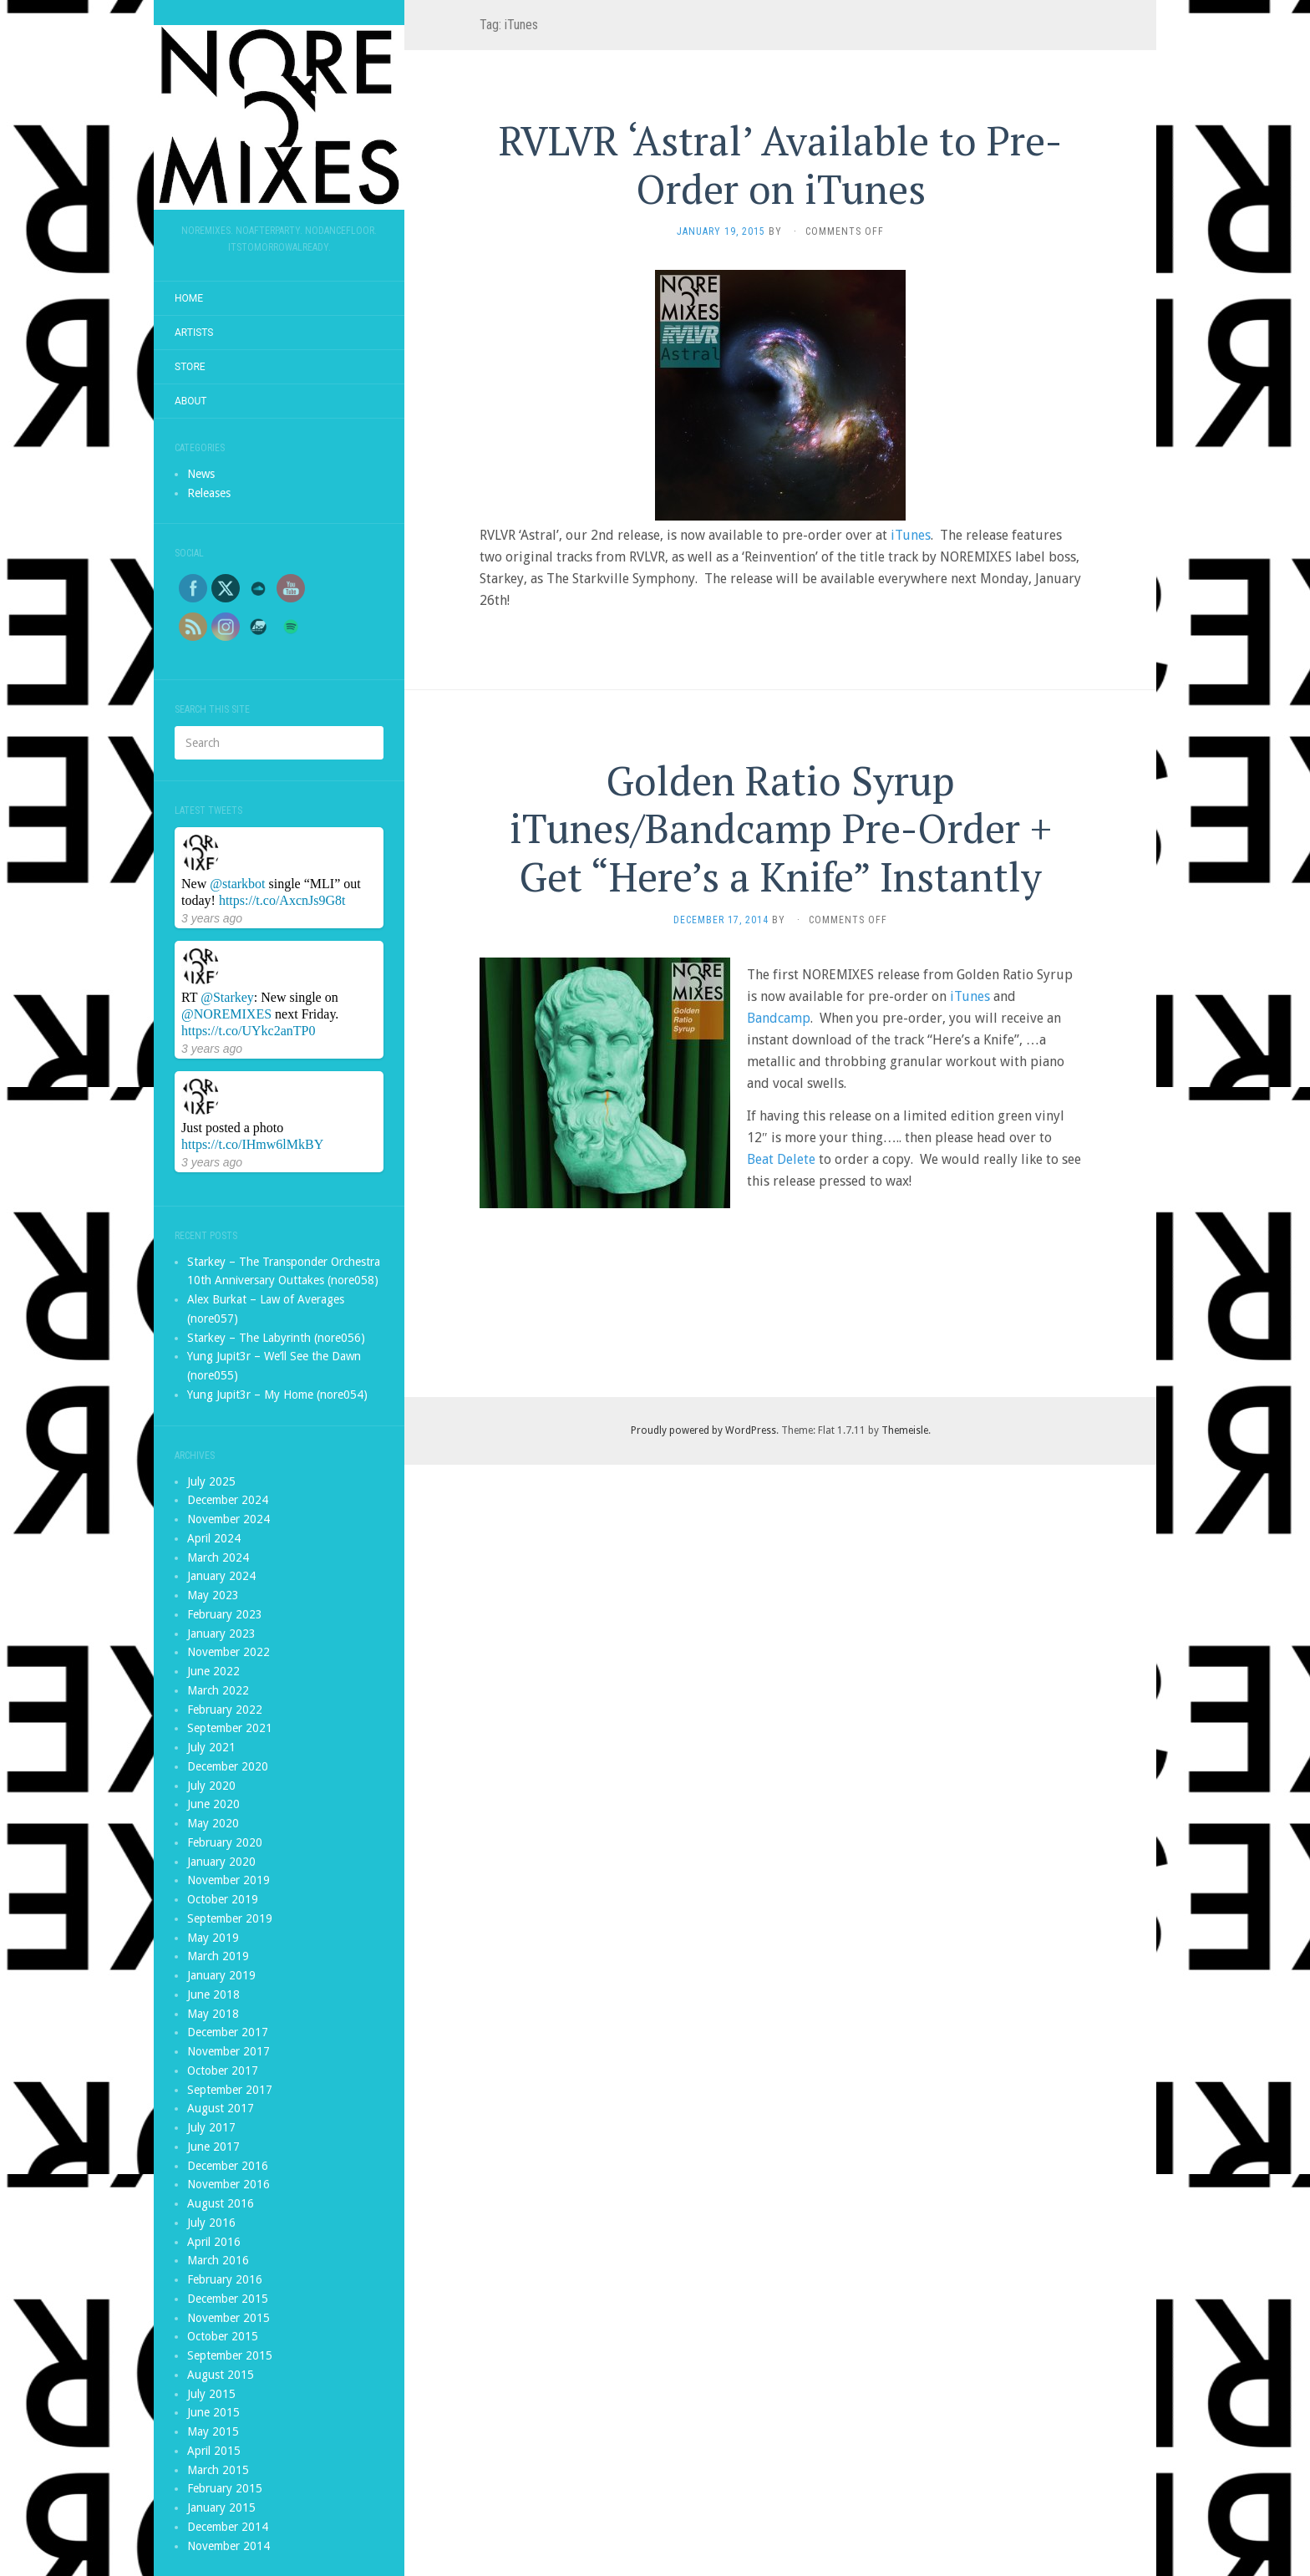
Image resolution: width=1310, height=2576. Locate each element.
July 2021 (211, 1747)
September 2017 (229, 2089)
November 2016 (228, 2184)
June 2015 (213, 2412)
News (201, 473)
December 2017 (227, 2032)
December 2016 (227, 2165)
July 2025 (211, 1481)
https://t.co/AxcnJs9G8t (282, 900)
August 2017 (220, 2108)
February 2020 (224, 1842)
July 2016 (211, 2222)
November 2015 (228, 2317)
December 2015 (227, 2298)
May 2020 (213, 1823)
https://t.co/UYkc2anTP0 (248, 1031)
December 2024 (227, 1499)
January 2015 (221, 2507)
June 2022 (213, 1671)
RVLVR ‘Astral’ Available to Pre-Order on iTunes (780, 165)
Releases (209, 493)
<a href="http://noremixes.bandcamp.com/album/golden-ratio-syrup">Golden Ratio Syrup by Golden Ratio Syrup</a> (780, 1262)
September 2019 (229, 1918)
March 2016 (218, 2260)
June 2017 (213, 2146)
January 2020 (221, 1861)
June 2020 (213, 1804)
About (191, 401)
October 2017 (222, 2070)
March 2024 (218, 1557)
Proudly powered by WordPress (703, 1430)
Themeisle (904, 1430)
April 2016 (214, 2241)
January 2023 (221, 1633)
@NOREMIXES (226, 1014)
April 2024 (214, 1538)
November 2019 (228, 1880)
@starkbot (237, 883)
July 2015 (211, 2394)
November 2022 (228, 1652)
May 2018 (213, 2013)
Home (189, 298)
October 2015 (222, 2336)
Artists (194, 332)
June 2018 (213, 1994)
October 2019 (222, 1899)
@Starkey (227, 997)
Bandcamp (778, 1018)
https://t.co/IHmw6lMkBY (252, 1144)
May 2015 (213, 2431)
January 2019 (221, 1975)
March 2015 (218, 2470)
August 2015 (220, 2374)
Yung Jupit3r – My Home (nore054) (277, 1394)
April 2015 (214, 2450)
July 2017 (211, 2127)
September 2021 (229, 1728)
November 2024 (228, 1519)
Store (190, 367)
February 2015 (224, 2488)
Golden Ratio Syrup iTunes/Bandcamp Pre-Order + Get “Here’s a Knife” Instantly (781, 828)
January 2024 (221, 1576)
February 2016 (224, 2279)
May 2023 (213, 1595)
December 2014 (227, 2526)
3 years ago (211, 918)
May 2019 (213, 1937)
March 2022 (218, 1690)
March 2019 (218, 1956)
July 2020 (211, 1785)
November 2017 (228, 2051)
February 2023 (224, 1614)
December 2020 (227, 1766)
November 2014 (228, 2546)
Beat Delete (781, 1159)
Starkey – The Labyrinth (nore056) (276, 1337)
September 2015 (229, 2355)
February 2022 (224, 1709)
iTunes (911, 535)
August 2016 (220, 2203)
